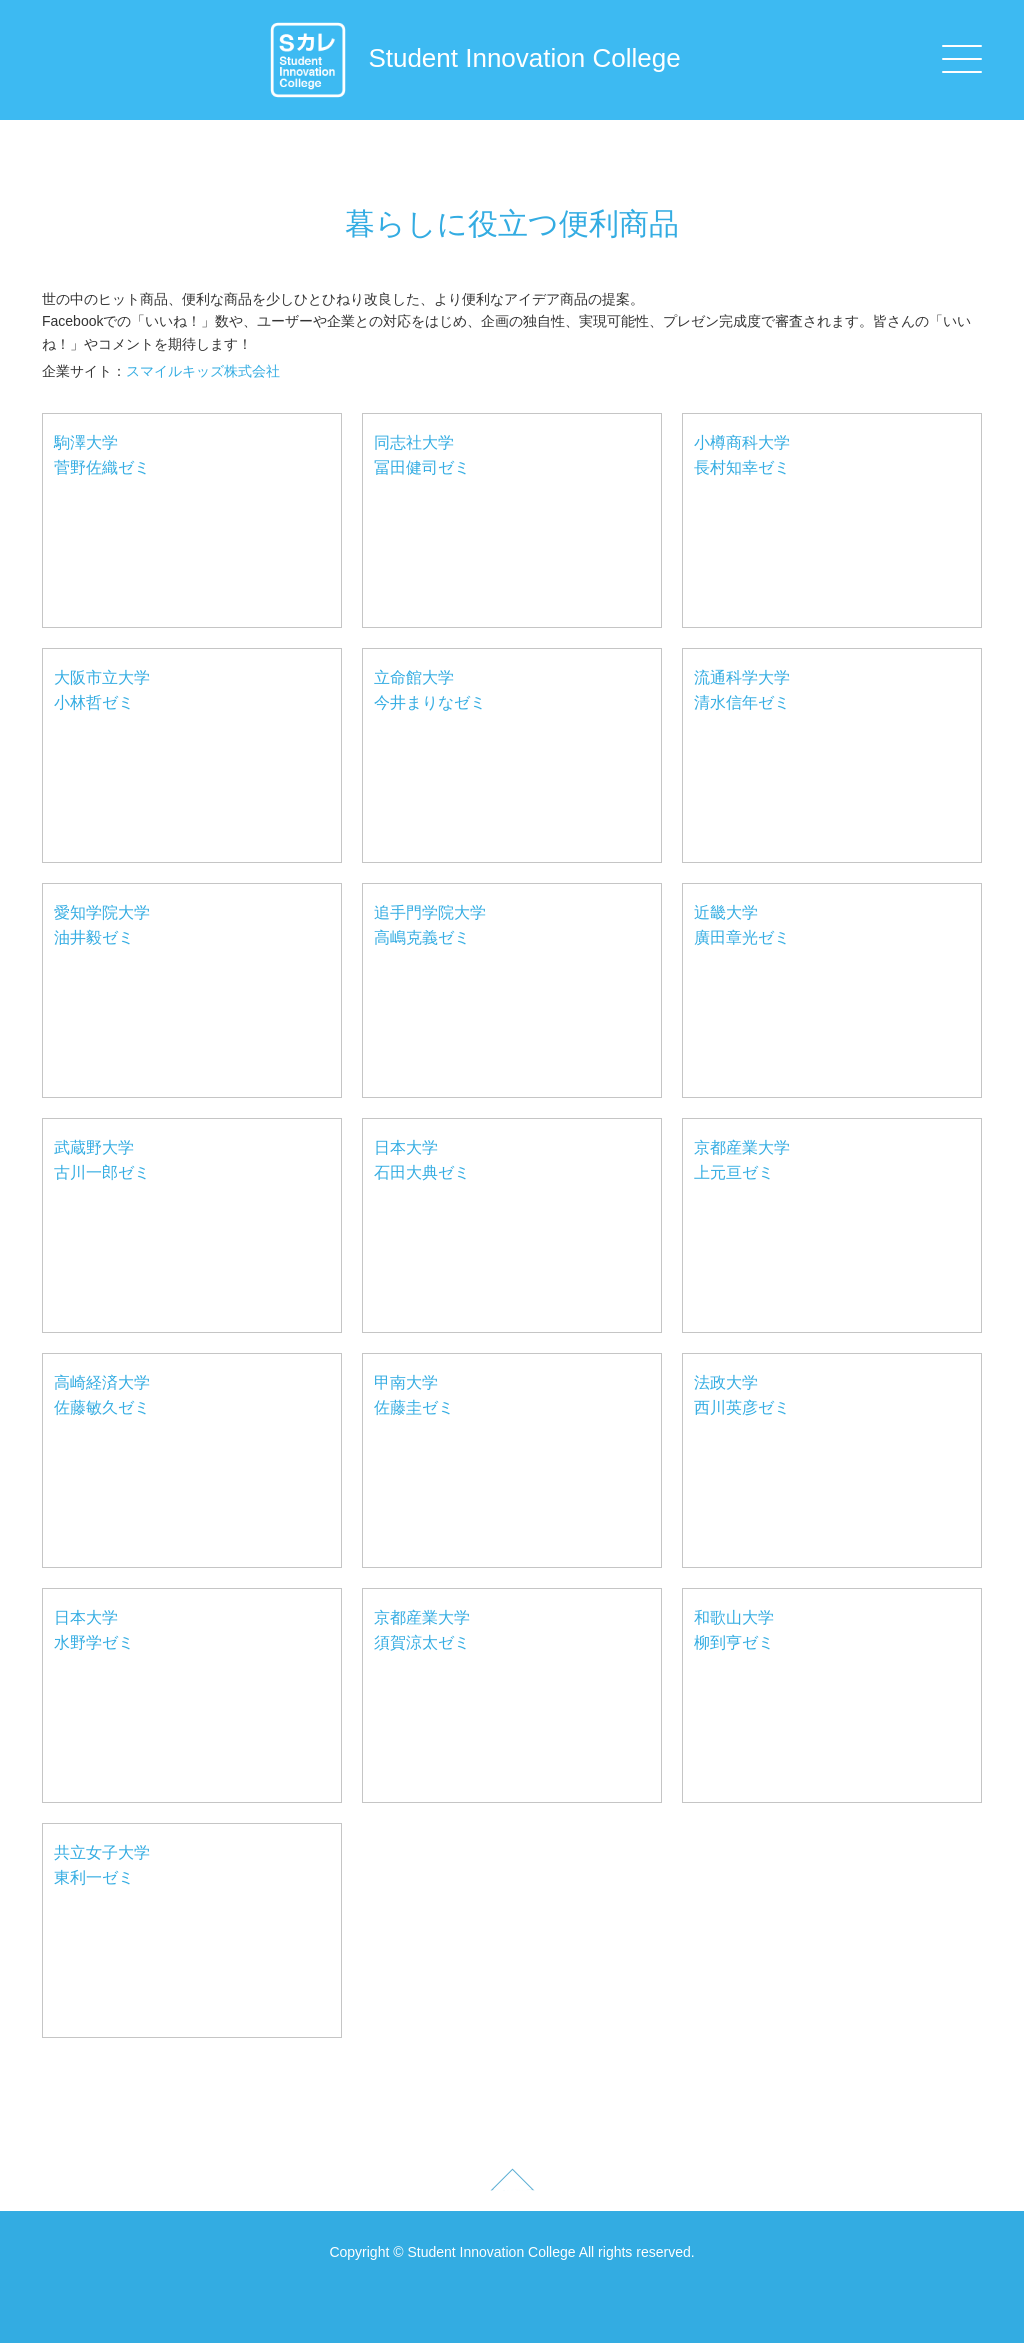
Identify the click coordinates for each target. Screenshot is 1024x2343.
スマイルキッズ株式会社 (203, 371)
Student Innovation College (474, 58)
